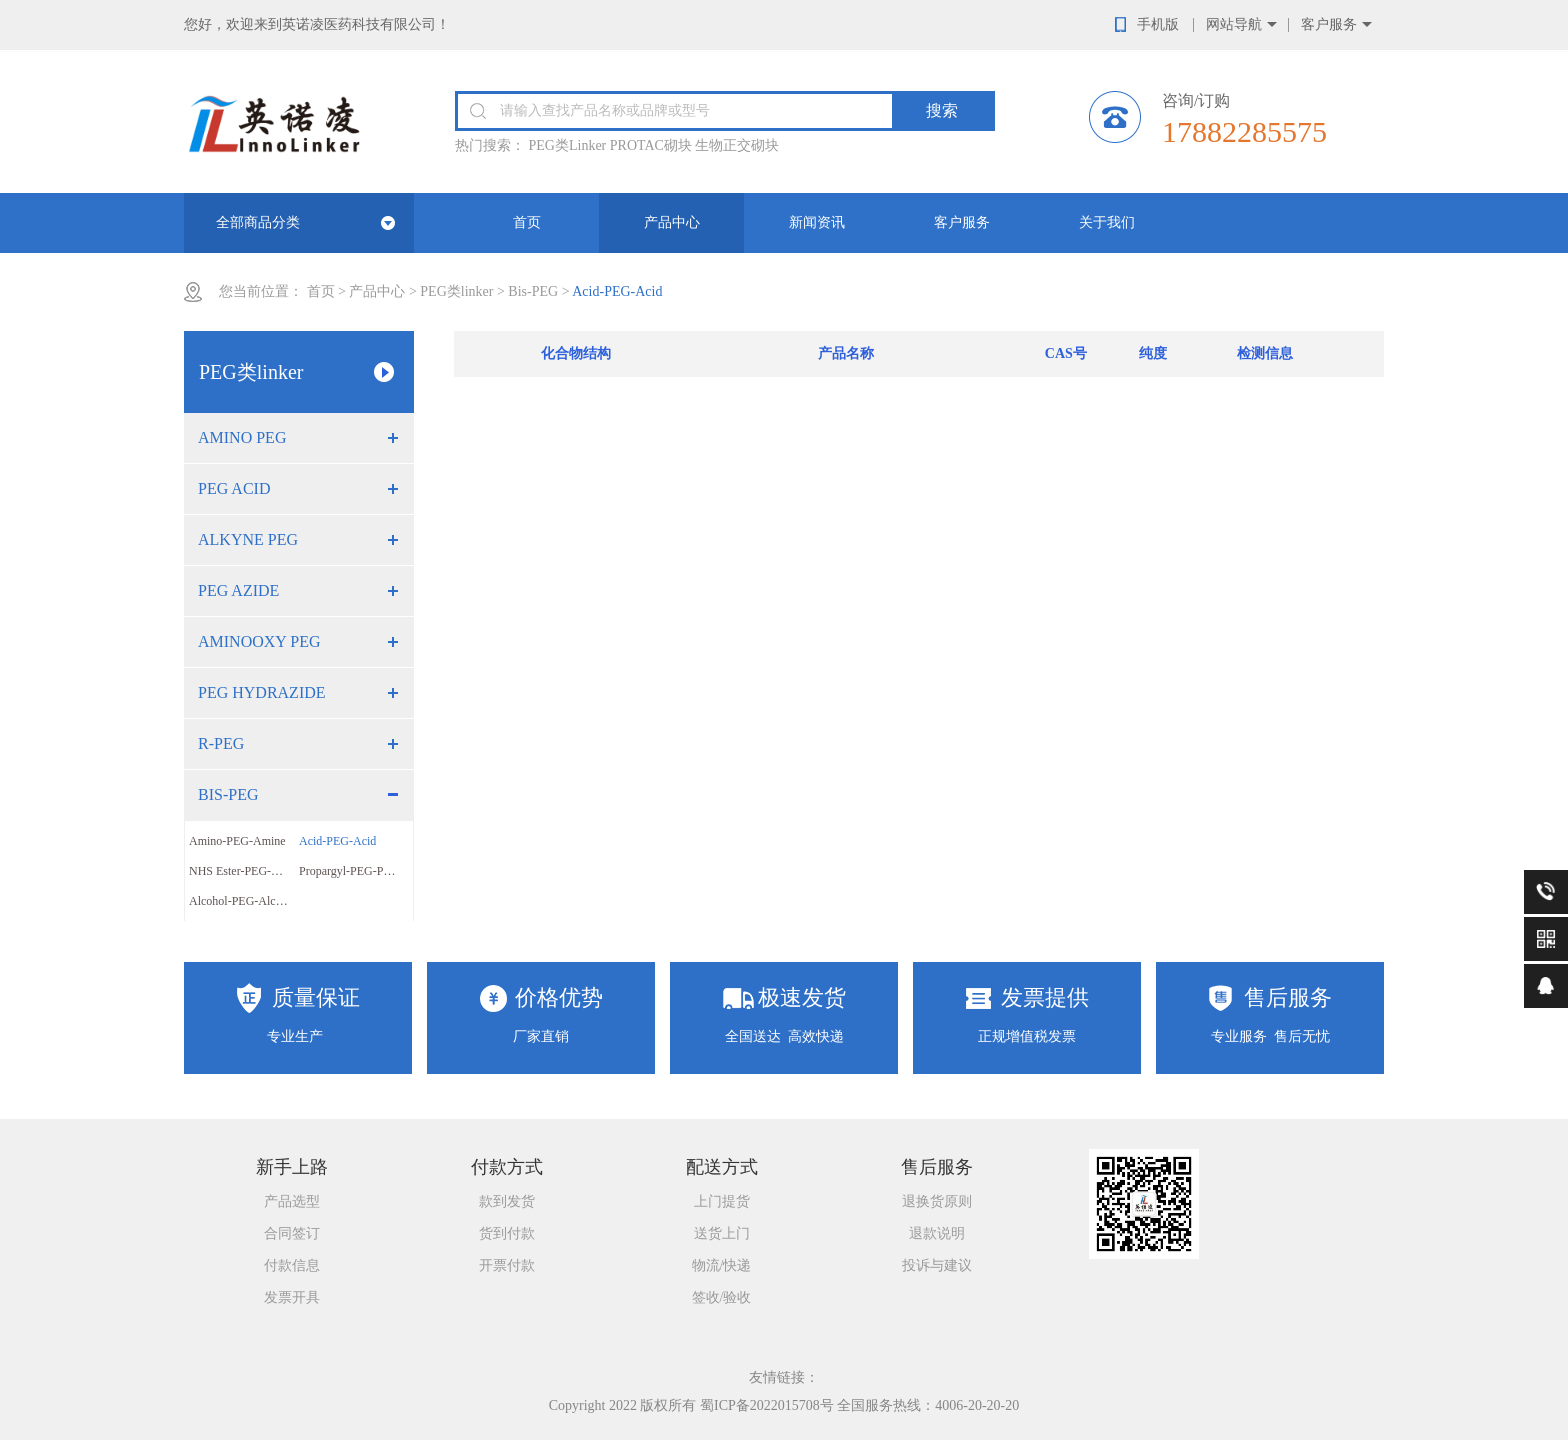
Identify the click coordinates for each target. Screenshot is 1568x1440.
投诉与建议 (937, 1265)
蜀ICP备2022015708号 (767, 1405)
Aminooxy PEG (259, 641)
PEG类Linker (568, 145)
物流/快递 (722, 1265)
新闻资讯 (817, 222)
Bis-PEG (533, 291)
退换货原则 (937, 1201)
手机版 (1158, 24)
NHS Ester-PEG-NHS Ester (244, 871)
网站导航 (1234, 24)
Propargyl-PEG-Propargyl (354, 871)
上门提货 (722, 1201)
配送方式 (722, 1167)
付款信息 (292, 1265)
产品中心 (672, 222)
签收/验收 (722, 1297)
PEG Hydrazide (262, 692)
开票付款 (507, 1265)
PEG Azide (238, 590)
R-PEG (221, 743)
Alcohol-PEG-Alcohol (243, 901)
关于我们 (1107, 222)
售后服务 (937, 1167)
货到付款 (507, 1233)
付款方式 (507, 1167)
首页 (527, 222)
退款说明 (937, 1233)
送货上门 (722, 1233)
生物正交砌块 (737, 145)
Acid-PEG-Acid (337, 841)
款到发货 (507, 1201)
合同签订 (292, 1233)
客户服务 (1329, 24)
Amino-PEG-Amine (237, 841)
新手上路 (292, 1167)
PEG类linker (456, 291)
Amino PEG (242, 437)
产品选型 (292, 1201)
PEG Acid (234, 488)
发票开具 (292, 1297)
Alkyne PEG (248, 539)
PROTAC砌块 (651, 145)
